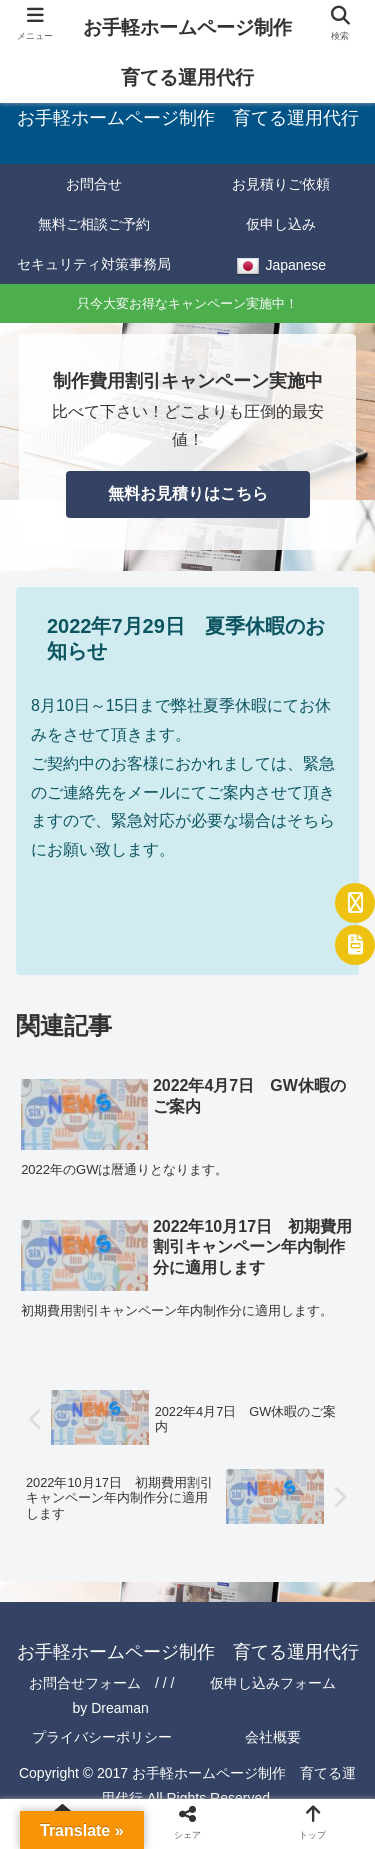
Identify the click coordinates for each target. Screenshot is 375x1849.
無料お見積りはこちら (188, 493)
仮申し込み (281, 224)
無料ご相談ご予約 (94, 224)
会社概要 (273, 1737)
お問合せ (94, 184)
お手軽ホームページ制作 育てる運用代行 (194, 52)
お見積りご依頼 (281, 184)
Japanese (281, 267)
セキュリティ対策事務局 (94, 264)
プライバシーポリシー (102, 1737)
